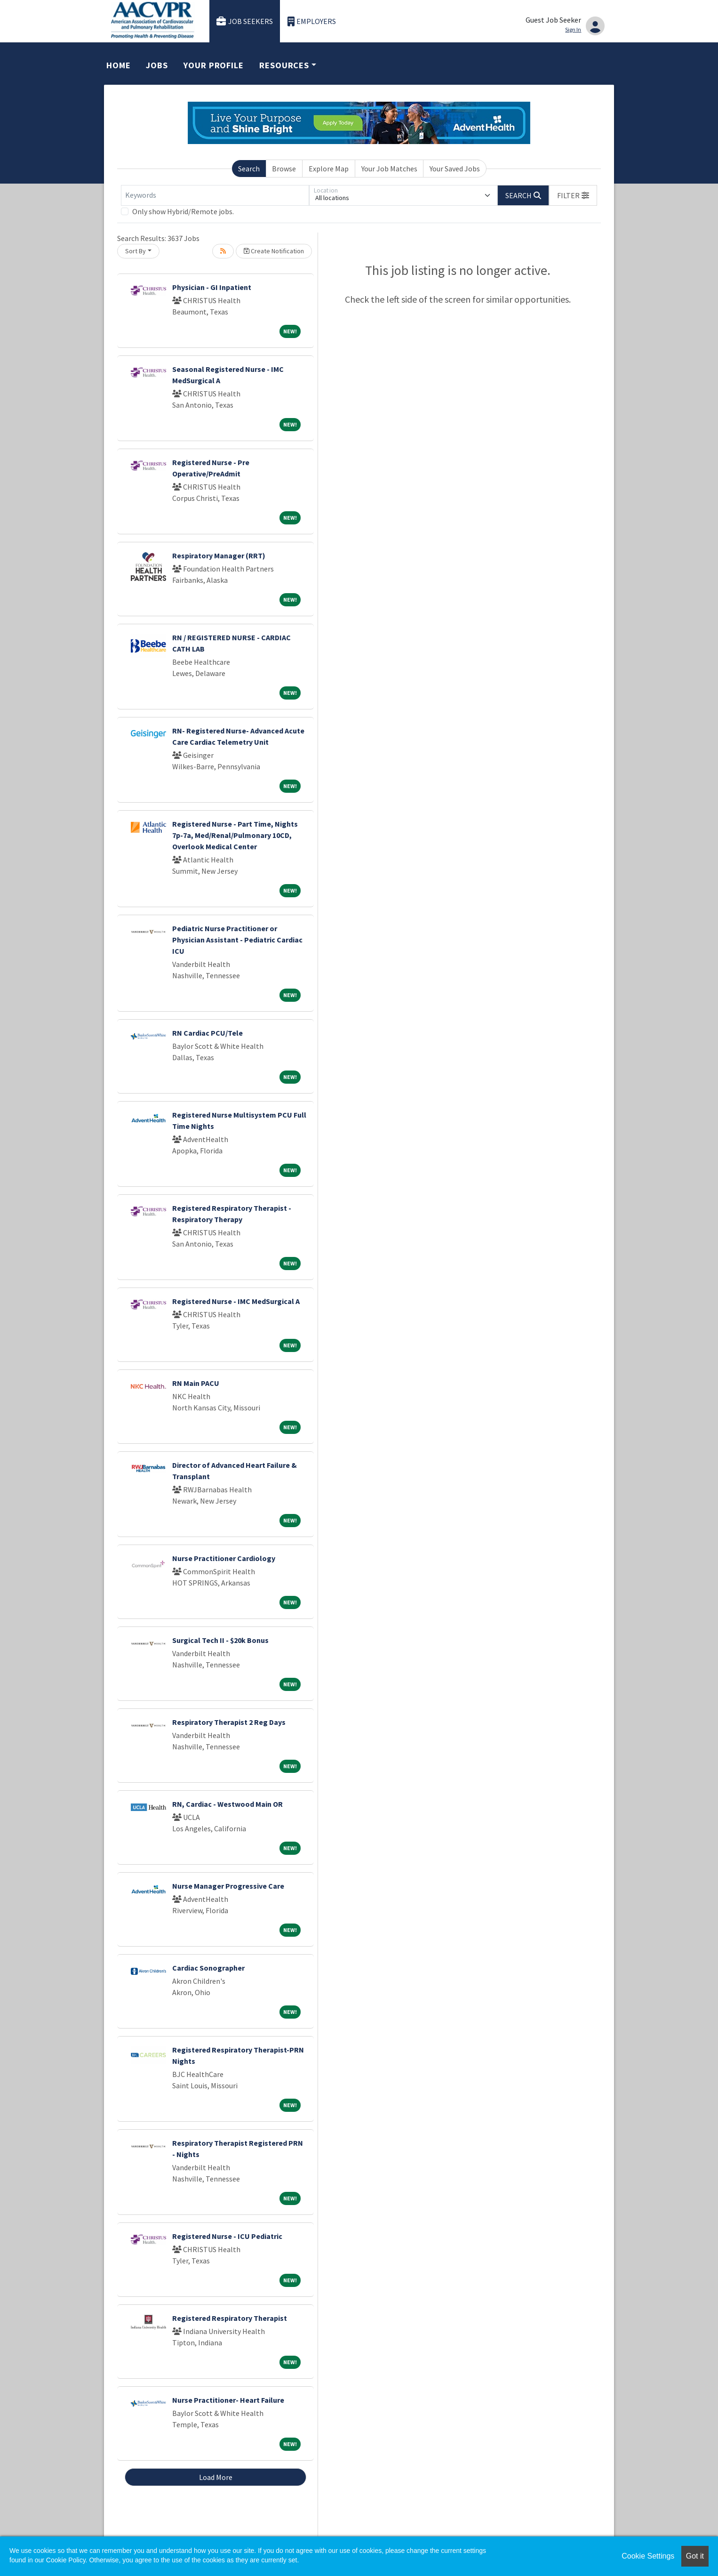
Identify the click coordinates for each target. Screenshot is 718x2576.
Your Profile (213, 65)
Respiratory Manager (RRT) (218, 555)
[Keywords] (215, 195)
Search (249, 168)
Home (118, 65)
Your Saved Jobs (455, 168)
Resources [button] (284, 65)
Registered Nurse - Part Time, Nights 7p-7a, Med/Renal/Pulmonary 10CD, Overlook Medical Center (235, 835)
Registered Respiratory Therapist (229, 2318)
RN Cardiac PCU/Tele (207, 1033)
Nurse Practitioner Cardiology (223, 1558)
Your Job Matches (389, 168)
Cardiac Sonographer (208, 1967)
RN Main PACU (195, 1383)
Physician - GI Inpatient (211, 287)
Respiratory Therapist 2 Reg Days (229, 1722)
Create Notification (274, 251)
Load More (215, 2477)
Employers (311, 21)
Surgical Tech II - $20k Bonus (220, 1640)
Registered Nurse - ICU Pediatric (227, 2236)
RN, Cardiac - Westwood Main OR (227, 1804)
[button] (573, 195)
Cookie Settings (648, 2556)
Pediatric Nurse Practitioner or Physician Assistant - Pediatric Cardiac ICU (237, 940)
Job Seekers (244, 21)
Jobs (157, 65)
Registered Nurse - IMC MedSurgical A (236, 1301)
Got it (695, 2556)
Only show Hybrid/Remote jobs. (183, 211)
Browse (284, 168)
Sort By (135, 251)
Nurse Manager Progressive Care (228, 1886)
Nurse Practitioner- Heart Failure (228, 2400)
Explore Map (329, 168)
